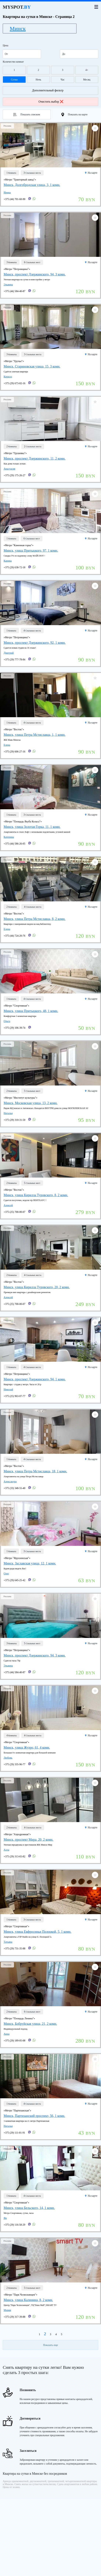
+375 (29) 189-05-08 (14, 2040)
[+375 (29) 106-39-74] (29, 1027)
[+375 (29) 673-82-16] (29, 382)
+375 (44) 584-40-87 (14, 291)
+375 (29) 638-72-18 (14, 567)
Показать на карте (74, 114)
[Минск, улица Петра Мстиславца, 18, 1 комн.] (50, 1431)
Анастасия (9, 468)
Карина (8, 560)
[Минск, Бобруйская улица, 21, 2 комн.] (50, 1983)
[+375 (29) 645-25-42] (29, 1579)
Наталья (8, 1113)
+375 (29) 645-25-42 (14, 1580)
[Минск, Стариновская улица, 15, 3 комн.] (50, 326)
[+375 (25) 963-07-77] (29, 1395)
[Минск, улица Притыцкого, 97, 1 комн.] (50, 510)
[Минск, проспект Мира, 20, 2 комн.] (50, 1799)
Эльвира (8, 284)
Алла (6, 1849)
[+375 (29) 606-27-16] (29, 751)
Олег (6, 1573)
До (69, 54)
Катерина (9, 837)
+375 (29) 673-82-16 (14, 383)
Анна (6, 2034)
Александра (10, 1481)
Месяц (86, 79)
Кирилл (8, 376)
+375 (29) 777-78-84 (14, 659)
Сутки (14, 79)
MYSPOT (17, 7)
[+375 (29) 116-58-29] (29, 2224)
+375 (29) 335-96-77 (14, 1764)
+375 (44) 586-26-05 (14, 843)
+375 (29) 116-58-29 (14, 2224)
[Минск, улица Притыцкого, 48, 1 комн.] (50, 970)
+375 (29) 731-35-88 (14, 1948)
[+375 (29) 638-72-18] (29, 567)
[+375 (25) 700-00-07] (29, 1211)
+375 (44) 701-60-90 (14, 199)
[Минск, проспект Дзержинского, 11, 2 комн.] (50, 418)
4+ (86, 70)
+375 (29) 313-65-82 (14, 1856)
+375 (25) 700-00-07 (14, 1212)
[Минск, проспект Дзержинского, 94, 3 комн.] (50, 234)
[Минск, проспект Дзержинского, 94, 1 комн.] (50, 1339)
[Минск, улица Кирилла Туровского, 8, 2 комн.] (50, 1155)
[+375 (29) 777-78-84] (29, 659)
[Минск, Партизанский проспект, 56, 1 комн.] (50, 2075)
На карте (91, 172)
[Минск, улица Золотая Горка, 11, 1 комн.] (50, 786)
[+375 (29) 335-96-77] (29, 1763)
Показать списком (26, 114)
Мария (7, 2310)
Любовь (8, 1757)
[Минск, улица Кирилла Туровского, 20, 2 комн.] (50, 1247)
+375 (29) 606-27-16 (14, 751)
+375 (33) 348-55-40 (14, 1488)
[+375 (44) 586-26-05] (29, 843)
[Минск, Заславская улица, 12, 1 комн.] (50, 1523)
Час (63, 79)
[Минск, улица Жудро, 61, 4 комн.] (50, 1707)
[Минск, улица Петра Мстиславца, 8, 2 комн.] (50, 878)
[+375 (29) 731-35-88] (29, 1948)
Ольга (7, 1021)
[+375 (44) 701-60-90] (29, 198)
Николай (8, 1389)
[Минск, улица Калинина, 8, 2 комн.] (50, 2259)
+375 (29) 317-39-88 (14, 2316)
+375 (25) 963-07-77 (14, 1396)
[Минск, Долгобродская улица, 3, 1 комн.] (50, 144)
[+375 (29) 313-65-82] (29, 1856)
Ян (5, 2218)
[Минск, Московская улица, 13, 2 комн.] (50, 1062)
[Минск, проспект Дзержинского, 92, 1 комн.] (50, 602)
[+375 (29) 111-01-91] (29, 2132)
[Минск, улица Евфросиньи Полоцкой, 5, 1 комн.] (50, 1891)
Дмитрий (9, 653)
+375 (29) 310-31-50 (14, 1120)
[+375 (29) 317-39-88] (29, 2316)
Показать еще (50, 2345)
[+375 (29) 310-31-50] (29, 1119)
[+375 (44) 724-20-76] (29, 935)
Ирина (7, 192)
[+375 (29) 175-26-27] (29, 474)
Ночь (38, 79)
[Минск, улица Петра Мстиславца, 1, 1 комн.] (50, 694)
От (12, 54)
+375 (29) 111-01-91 (14, 2132)
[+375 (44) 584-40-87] (29, 290)
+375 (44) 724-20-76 (14, 935)
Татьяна (8, 1942)
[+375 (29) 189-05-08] (29, 2040)
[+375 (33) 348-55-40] (29, 1487)
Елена (7, 745)
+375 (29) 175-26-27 (14, 475)
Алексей (8, 1205)
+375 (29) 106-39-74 (14, 1027)
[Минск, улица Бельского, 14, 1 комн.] (50, 2167)
